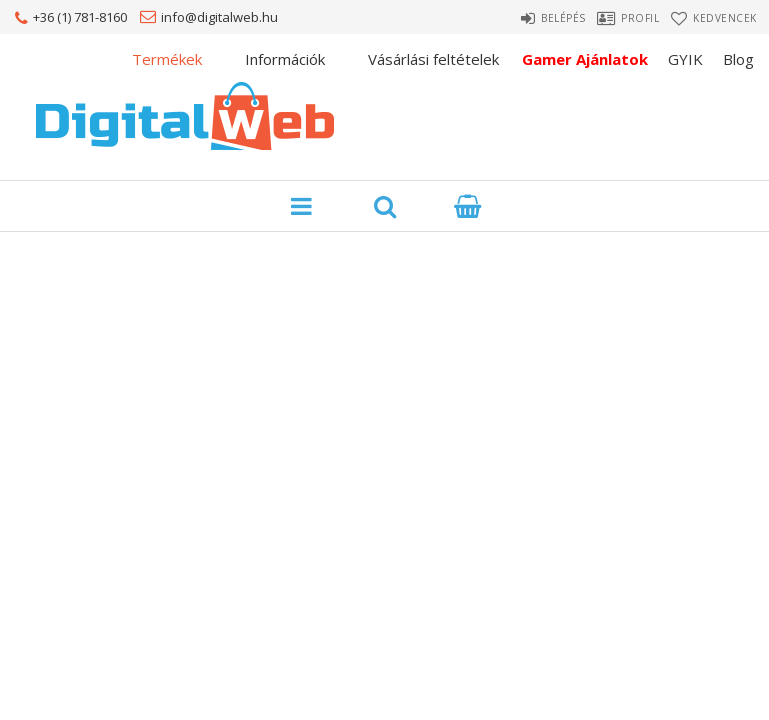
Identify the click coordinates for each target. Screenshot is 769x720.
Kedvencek (728, 18)
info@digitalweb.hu (219, 17)
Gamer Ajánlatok (585, 59)
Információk (285, 59)
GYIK (685, 59)
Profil (624, 18)
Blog (738, 59)
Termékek (167, 59)
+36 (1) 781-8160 (80, 17)
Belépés (528, 18)
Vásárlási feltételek (433, 59)
